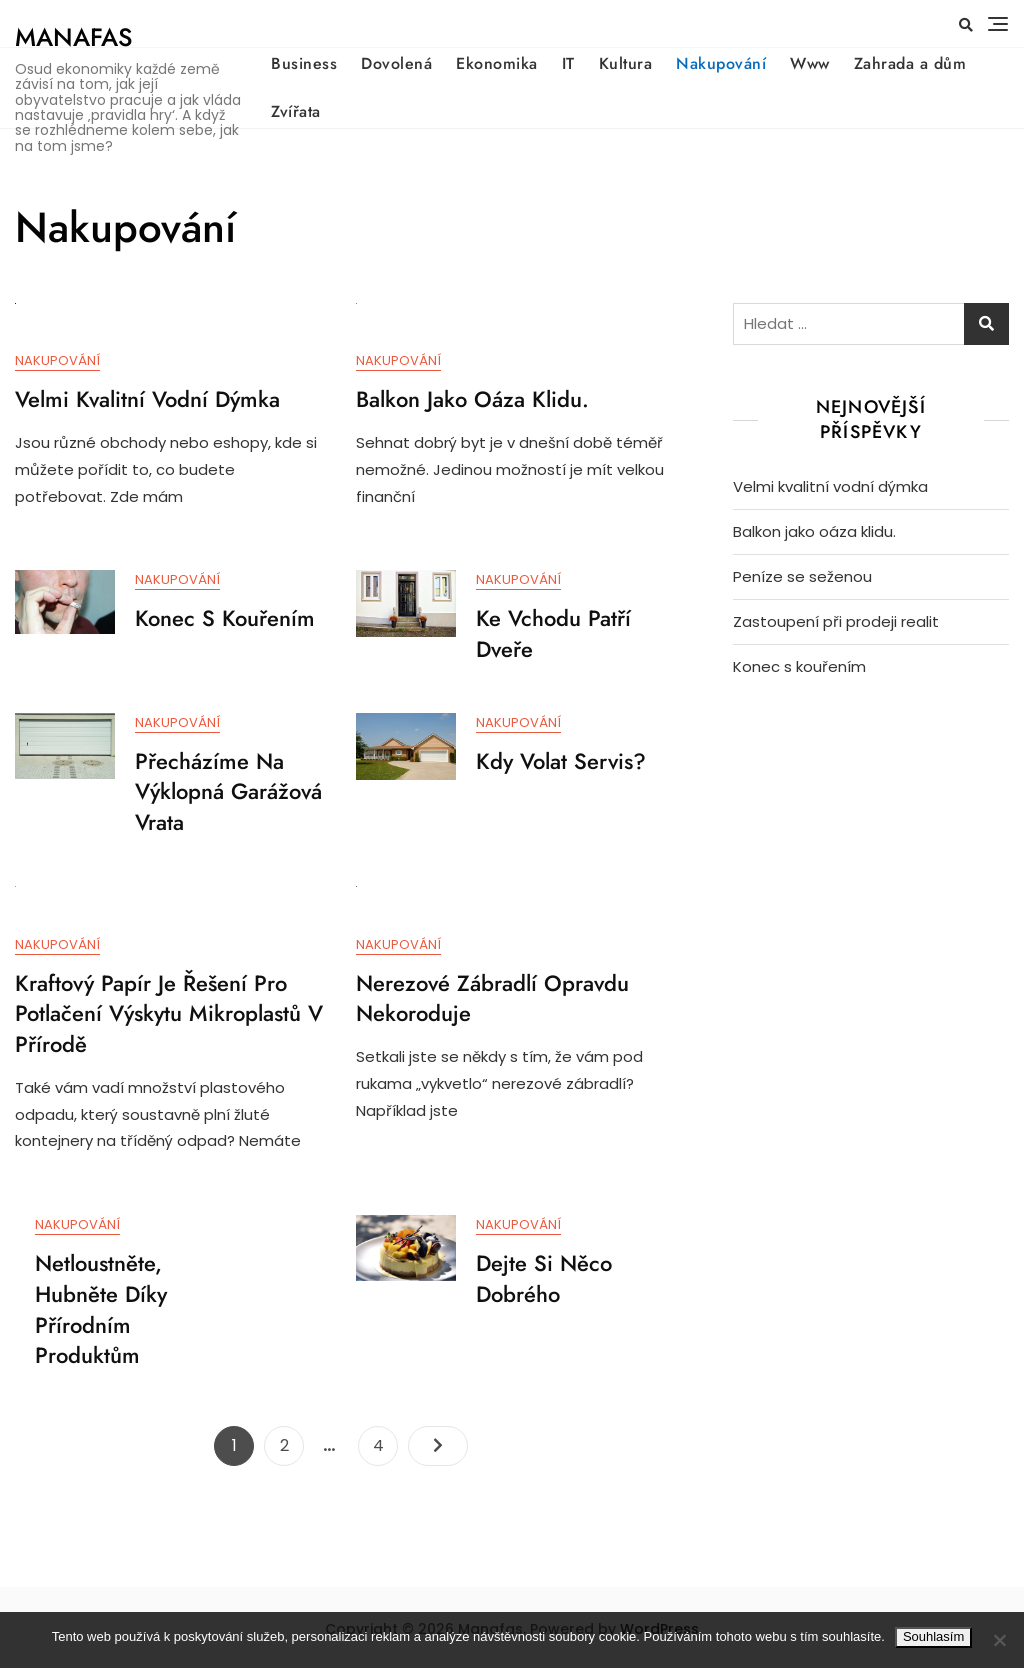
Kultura (626, 63)
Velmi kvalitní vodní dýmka (147, 400)
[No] (999, 1640)
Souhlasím (933, 1636)
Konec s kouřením (225, 619)
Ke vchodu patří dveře (553, 634)
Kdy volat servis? (561, 762)
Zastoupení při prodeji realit (836, 621)
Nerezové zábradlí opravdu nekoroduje (492, 999)
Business (304, 63)
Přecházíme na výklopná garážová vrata (228, 793)
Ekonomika (497, 63)
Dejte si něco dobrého (544, 1281)
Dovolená (396, 63)
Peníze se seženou (802, 576)
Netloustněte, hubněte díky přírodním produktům (101, 1312)
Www (810, 63)
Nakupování (721, 63)
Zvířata (296, 111)
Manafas (73, 37)
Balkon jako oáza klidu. (472, 400)
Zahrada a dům (910, 63)
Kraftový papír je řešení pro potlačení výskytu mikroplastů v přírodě (169, 1015)
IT (568, 63)
